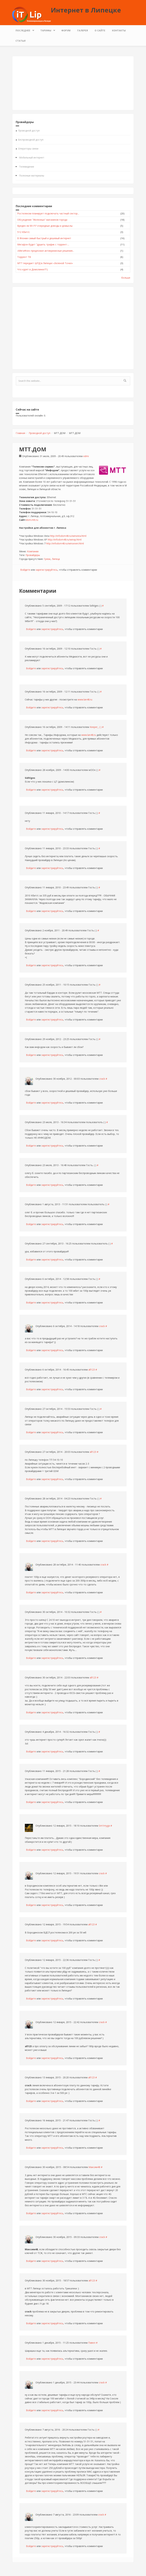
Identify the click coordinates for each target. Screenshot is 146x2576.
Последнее (23, 29)
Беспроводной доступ (30, 139)
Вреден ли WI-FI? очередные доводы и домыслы (44, 225)
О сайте (100, 30)
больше (125, 277)
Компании (33, 551)
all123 (91, 1369)
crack (102, 1078)
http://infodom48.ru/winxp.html (64, 539)
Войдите (25, 569)
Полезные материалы (31, 175)
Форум (65, 30)
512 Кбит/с (23, 232)
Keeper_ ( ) (95, 727)
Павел (91, 2342)
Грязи (47, 559)
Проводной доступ (29, 130)
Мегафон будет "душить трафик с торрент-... (43, 244)
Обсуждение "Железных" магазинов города (42, 219)
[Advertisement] (73, 83)
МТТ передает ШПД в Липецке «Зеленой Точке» (45, 263)
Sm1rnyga (104, 1825)
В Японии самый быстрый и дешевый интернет (44, 238)
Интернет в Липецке (86, 10)
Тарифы (46, 29)
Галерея (82, 30)
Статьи (21, 40)
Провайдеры (33, 555)
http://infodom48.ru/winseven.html (65, 543)
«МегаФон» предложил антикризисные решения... (45, 250)
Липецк (56, 559)
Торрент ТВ (24, 257)
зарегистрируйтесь (47, 569)
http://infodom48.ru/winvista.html (68, 535)
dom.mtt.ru (32, 519)
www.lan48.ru (85, 699)
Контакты (119, 30)
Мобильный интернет (31, 157)
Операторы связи (28, 148)
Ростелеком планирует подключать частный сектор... (48, 213)
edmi (86, 456)
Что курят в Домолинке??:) (32, 269)
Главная (20, 433)
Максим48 (94, 2167)
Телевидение (26, 166)
